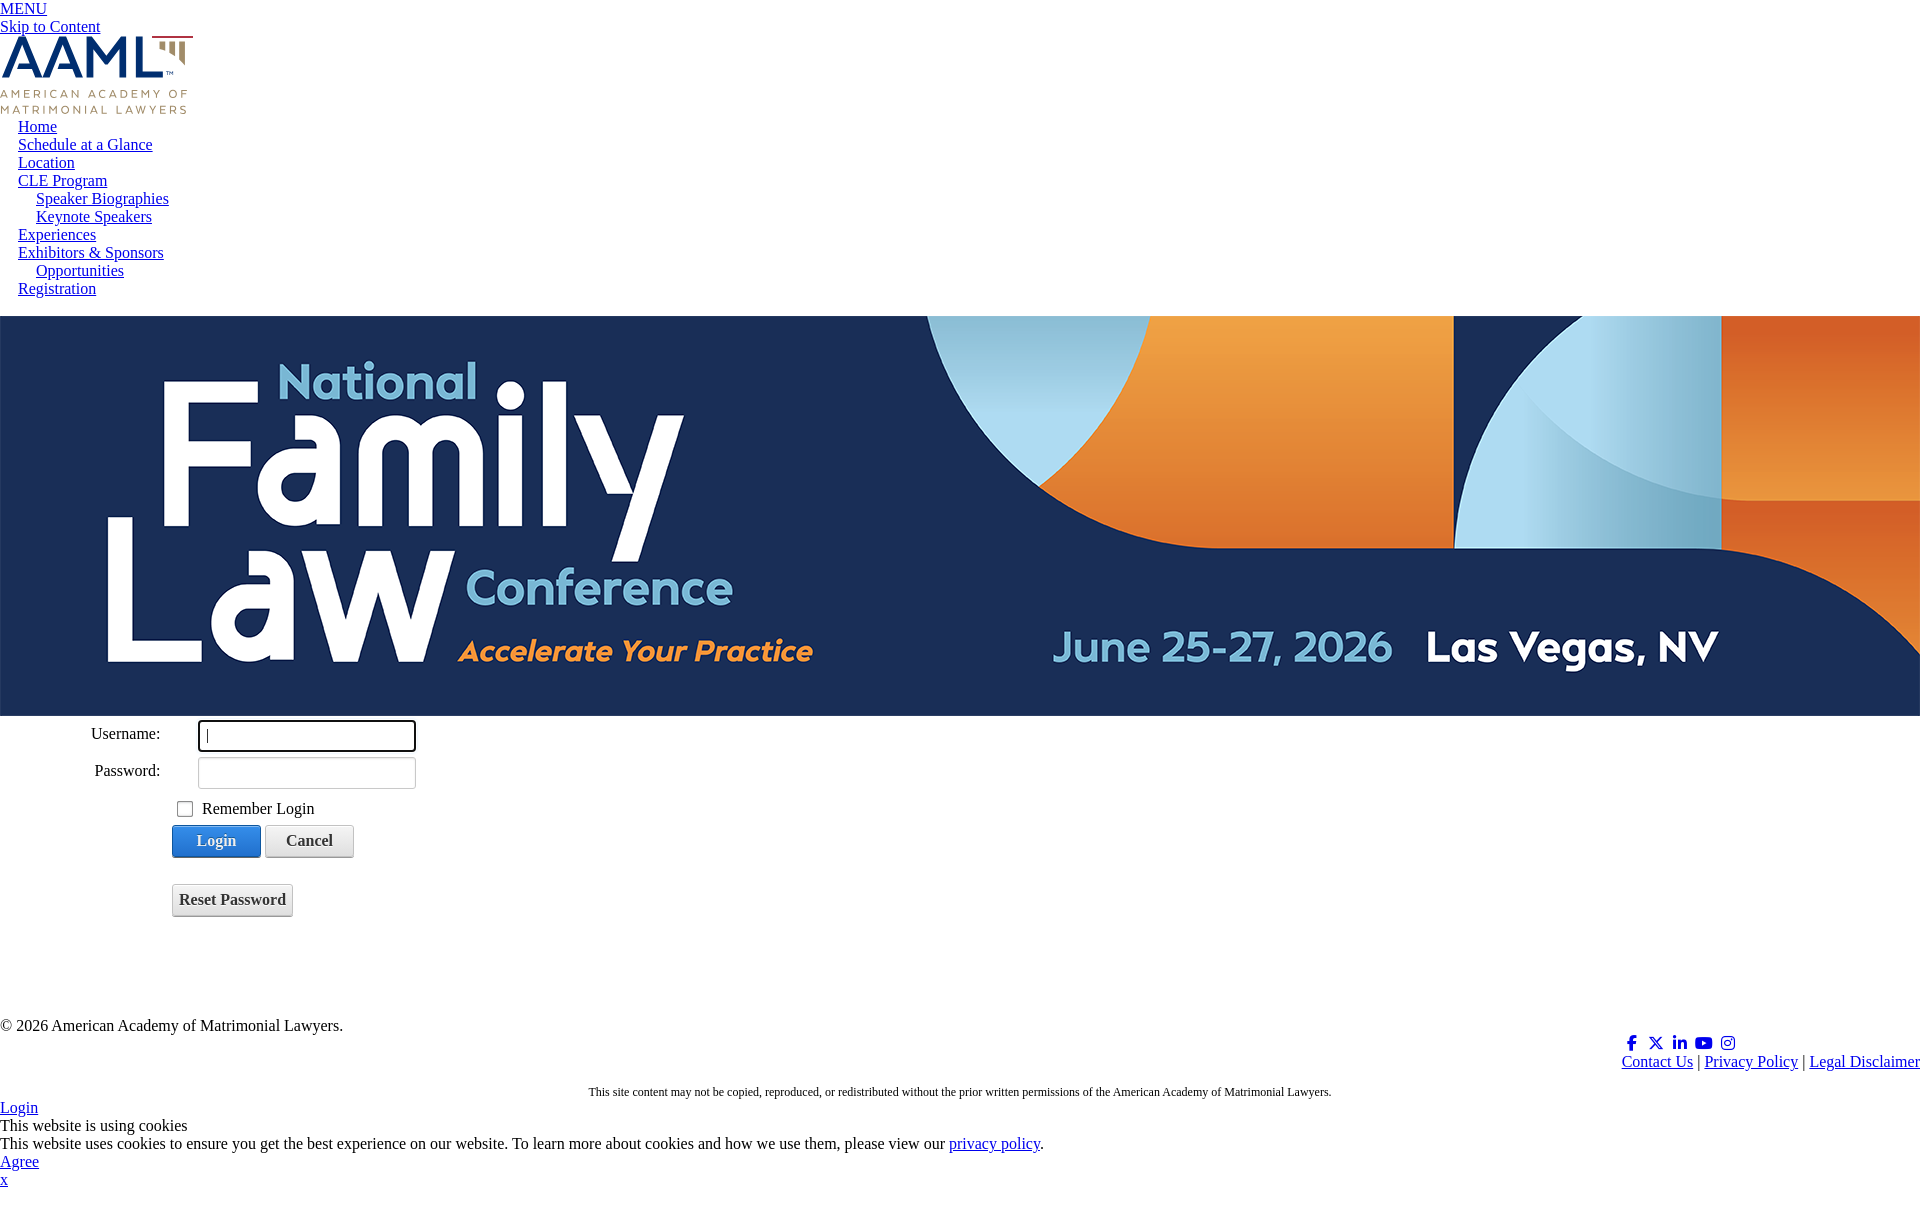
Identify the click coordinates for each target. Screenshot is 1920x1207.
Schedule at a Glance (85, 144)
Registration (57, 288)
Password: (128, 770)
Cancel (309, 840)
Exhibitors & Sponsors (91, 252)
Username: (125, 733)
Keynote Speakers (94, 216)
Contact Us (1658, 1061)
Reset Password (232, 899)
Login (216, 840)
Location (46, 162)
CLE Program (62, 180)
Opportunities (80, 270)
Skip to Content (50, 26)
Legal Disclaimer (1864, 1061)
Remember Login (258, 808)
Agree (19, 1161)
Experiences (57, 234)
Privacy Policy (1751, 1061)
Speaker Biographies (102, 198)
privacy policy (994, 1143)
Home (37, 126)
